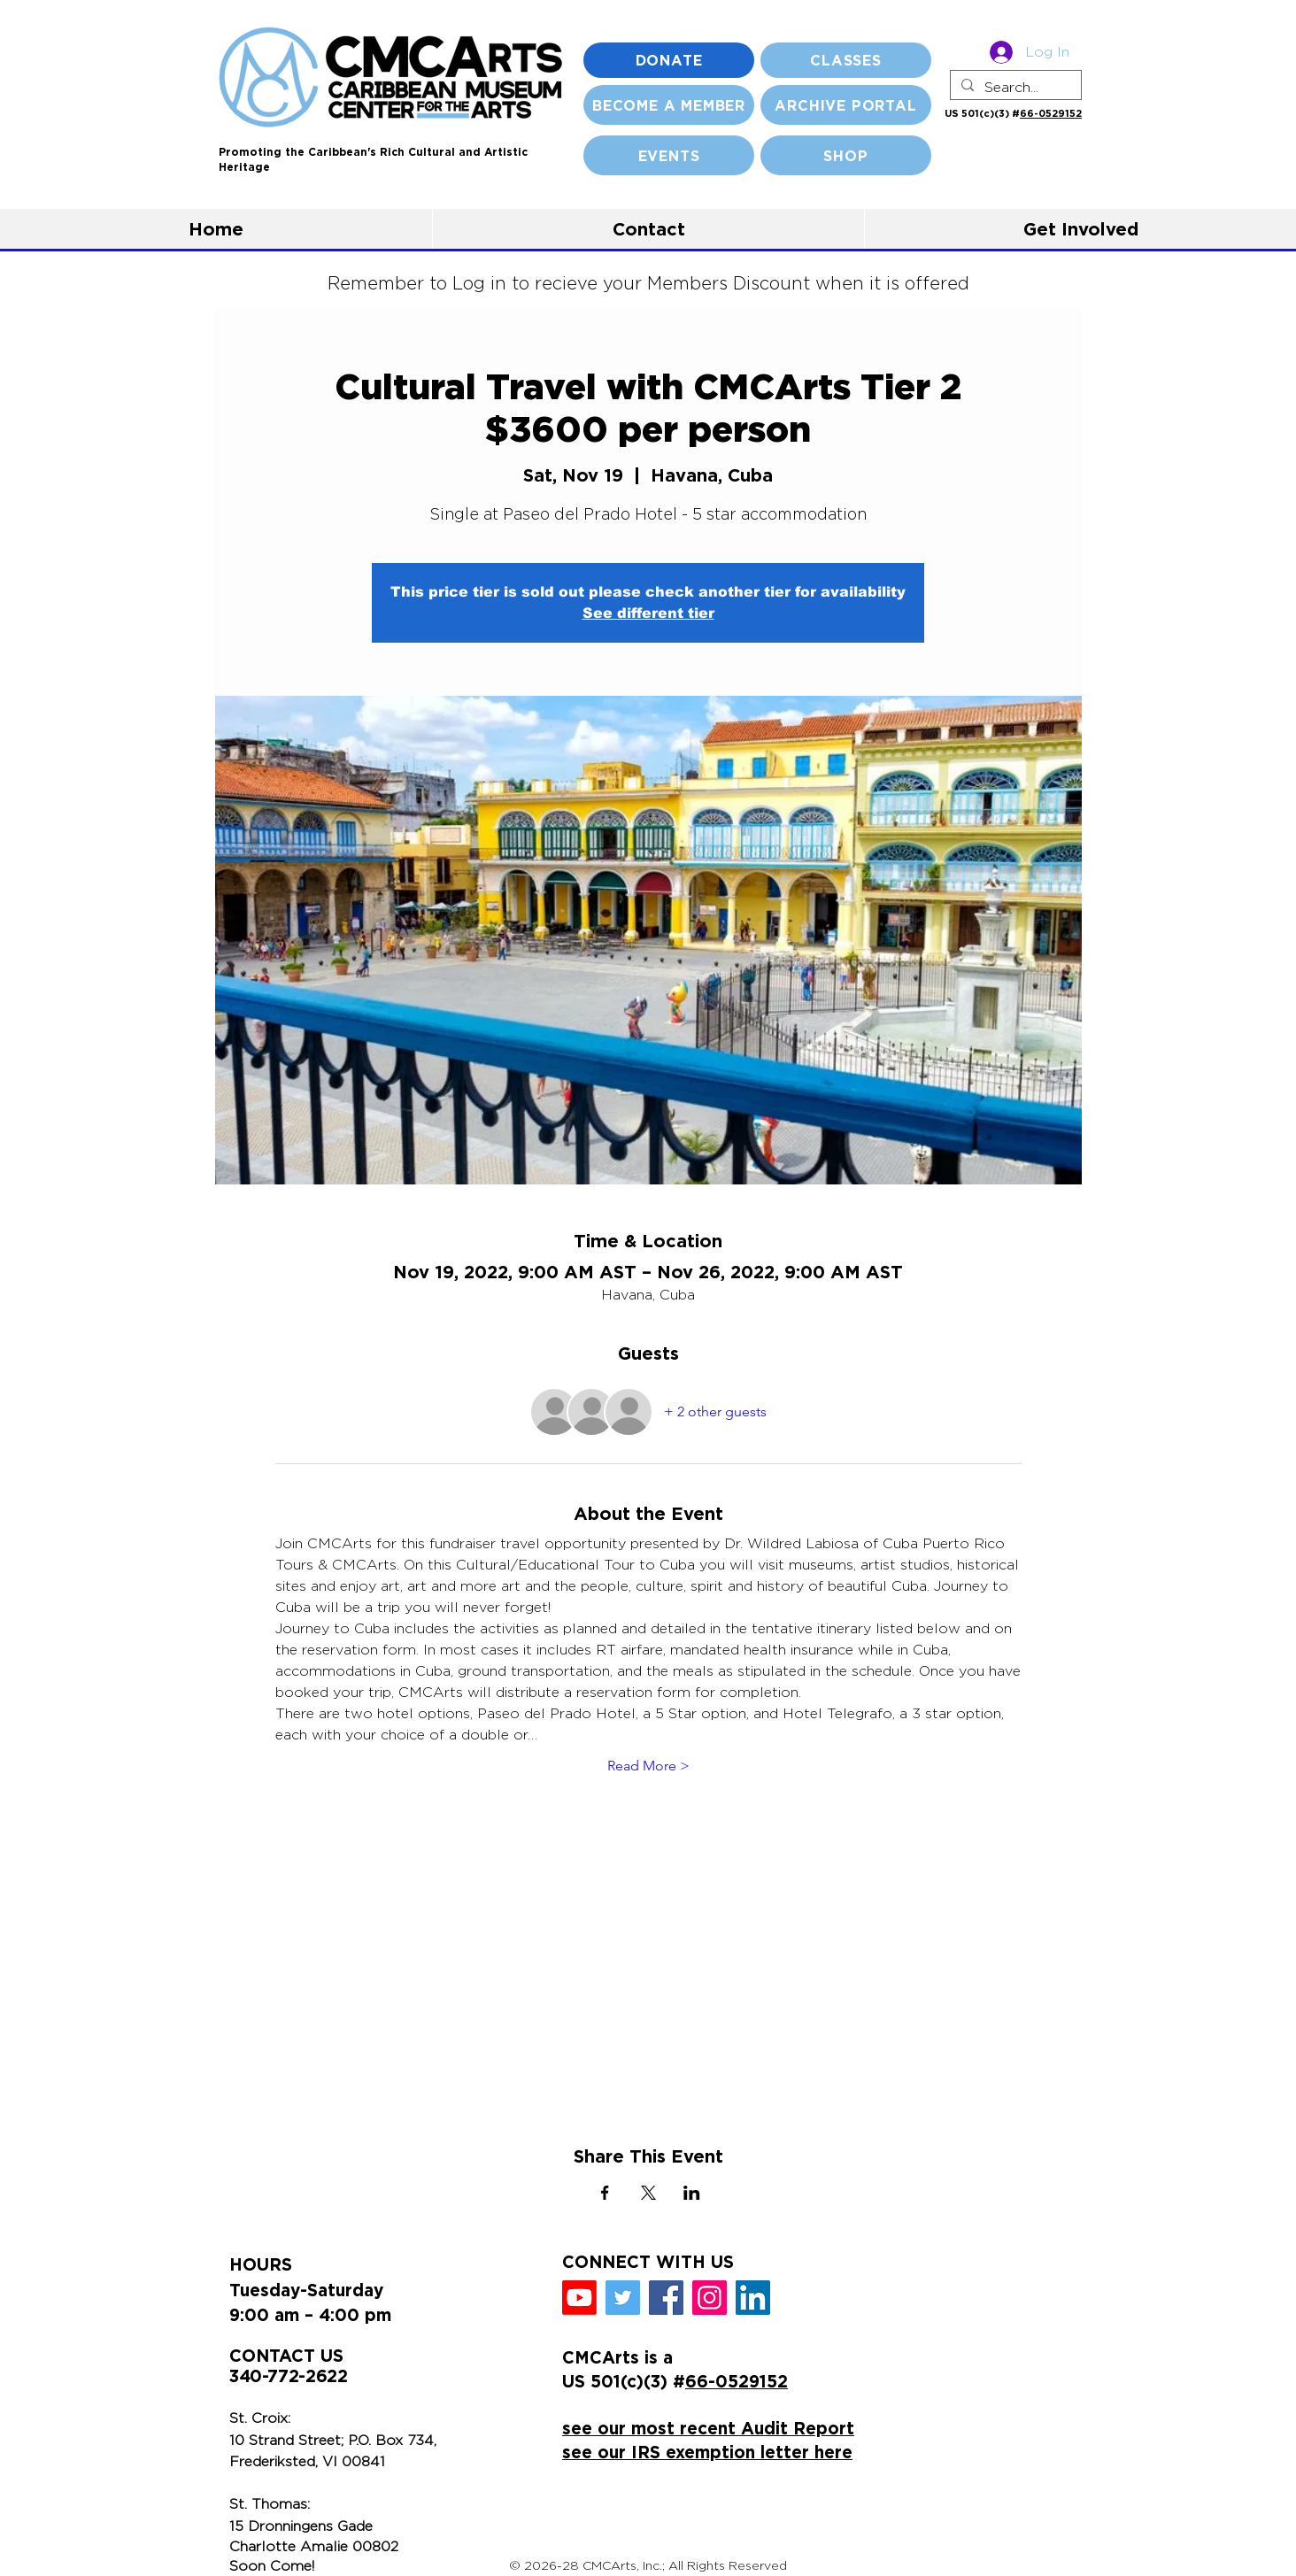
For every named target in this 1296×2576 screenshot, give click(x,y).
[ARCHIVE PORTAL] (845, 105)
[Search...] (1014, 87)
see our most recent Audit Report (708, 2427)
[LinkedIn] (753, 2297)
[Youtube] (579, 2297)
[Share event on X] (648, 2193)
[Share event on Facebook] (605, 2193)
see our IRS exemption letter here (707, 2451)
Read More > (648, 1765)
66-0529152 (1051, 113)
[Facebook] (666, 2297)
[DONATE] (668, 60)
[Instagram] (709, 2297)
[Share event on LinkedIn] (691, 2193)
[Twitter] (623, 2297)
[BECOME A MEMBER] (668, 105)
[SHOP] (845, 155)
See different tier (648, 613)
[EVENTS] (668, 155)
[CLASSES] (845, 60)
